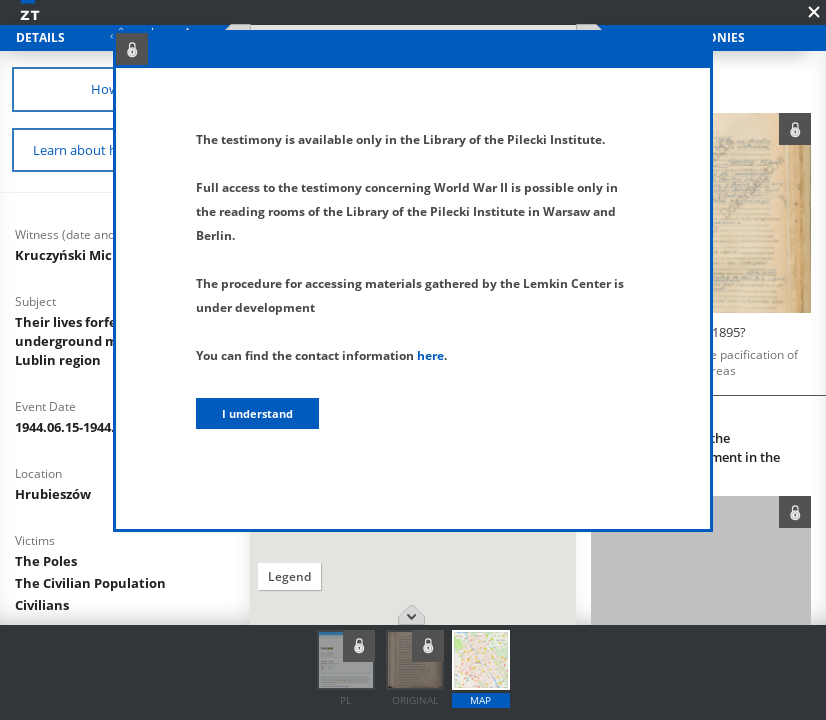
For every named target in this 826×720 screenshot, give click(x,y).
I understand (257, 413)
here (430, 355)
